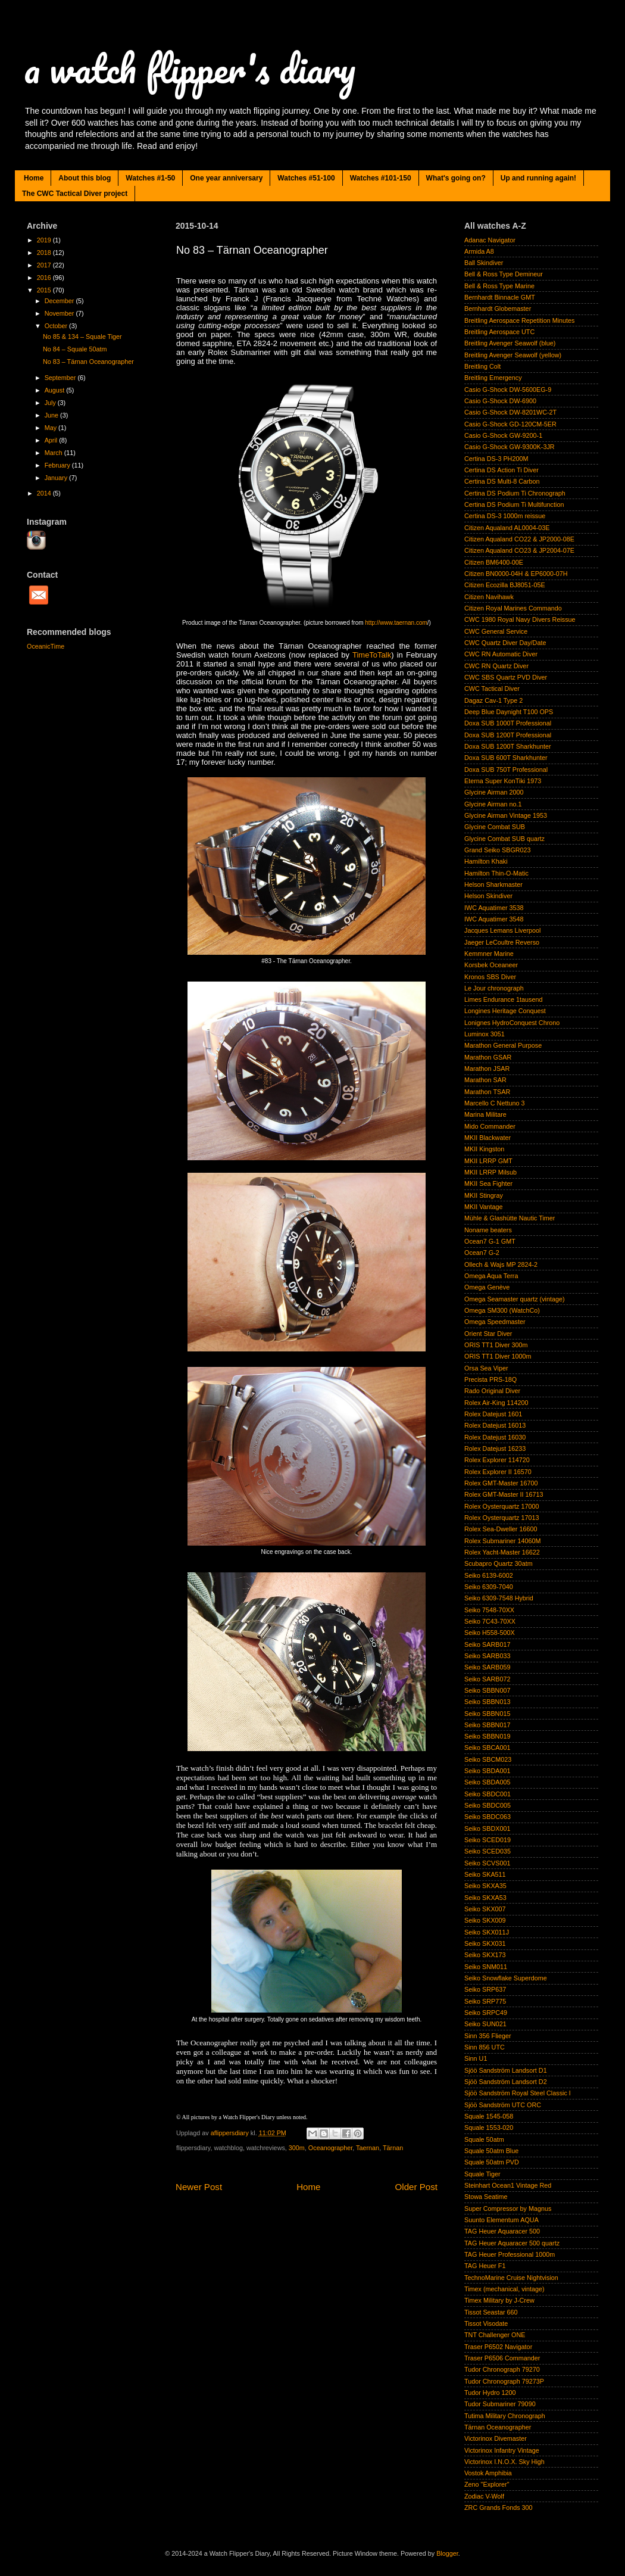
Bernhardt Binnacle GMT (499, 297)
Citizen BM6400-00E (493, 562)
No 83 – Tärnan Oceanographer (88, 361)
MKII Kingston (484, 1148)
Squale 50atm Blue (491, 2150)
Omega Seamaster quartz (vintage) (514, 1299)
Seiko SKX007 (485, 1908)
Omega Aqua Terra (491, 1275)
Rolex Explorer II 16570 (498, 1471)
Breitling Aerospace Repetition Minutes (519, 320)
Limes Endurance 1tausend (503, 999)
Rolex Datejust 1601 (493, 1414)
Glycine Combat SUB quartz (504, 838)
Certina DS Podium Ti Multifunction (514, 504)
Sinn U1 (475, 2058)
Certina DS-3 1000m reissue (504, 515)
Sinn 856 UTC (484, 2047)
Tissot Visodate (486, 2323)
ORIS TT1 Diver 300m (496, 1344)
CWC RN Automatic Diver (501, 654)
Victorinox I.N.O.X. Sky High (504, 2461)
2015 (45, 290)
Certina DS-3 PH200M (496, 458)
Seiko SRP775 (485, 2001)
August (56, 390)
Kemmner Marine (489, 953)
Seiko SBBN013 (487, 1701)
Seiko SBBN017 (487, 1724)
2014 (45, 493)
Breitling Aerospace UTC (499, 331)
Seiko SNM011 (485, 1966)
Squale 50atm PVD (491, 2162)
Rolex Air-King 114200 (496, 1402)
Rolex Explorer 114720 (497, 1459)
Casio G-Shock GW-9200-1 (503, 435)
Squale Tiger (482, 2174)
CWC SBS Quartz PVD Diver (505, 677)
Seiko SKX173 (485, 1954)
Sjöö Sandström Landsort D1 (505, 2070)
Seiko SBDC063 (487, 1816)
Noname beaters (488, 1230)
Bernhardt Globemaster (497, 308)
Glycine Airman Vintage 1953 (505, 815)
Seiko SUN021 (485, 2023)
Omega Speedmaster (495, 1321)
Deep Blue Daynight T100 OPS (508, 711)
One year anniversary (226, 178)
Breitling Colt (482, 366)
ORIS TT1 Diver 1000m (498, 1356)
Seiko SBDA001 (487, 1770)
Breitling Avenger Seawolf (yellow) (512, 355)
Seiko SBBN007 (487, 1690)
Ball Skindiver (483, 262)
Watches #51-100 (306, 178)
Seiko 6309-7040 (488, 1586)
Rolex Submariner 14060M (502, 1540)
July (51, 402)
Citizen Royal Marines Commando (513, 608)
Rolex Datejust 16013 (495, 1425)
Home (33, 178)
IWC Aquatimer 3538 (494, 907)
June (52, 415)
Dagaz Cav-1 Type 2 (493, 700)
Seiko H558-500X (489, 1632)
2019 (45, 240)
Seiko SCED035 (487, 1851)
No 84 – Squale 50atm (75, 349)
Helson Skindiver (488, 895)
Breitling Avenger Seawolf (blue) (509, 343)
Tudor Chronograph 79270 (502, 2369)
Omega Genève (487, 1287)
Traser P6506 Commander (502, 2358)
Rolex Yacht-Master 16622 (502, 1552)
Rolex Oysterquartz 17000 (501, 1506)
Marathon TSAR (487, 1091)
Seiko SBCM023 (487, 1759)
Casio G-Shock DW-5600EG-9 (507, 389)
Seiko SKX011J (486, 1932)
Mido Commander (489, 1126)
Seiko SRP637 (485, 1989)
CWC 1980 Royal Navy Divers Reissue (520, 619)
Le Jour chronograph (494, 988)
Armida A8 (479, 251)
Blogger (447, 2553)
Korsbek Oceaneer (491, 964)
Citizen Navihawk (489, 596)
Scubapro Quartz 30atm (498, 1563)
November (60, 313)
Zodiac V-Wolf (484, 2496)
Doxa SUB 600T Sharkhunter (506, 757)
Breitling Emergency (493, 377)
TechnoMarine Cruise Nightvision (511, 2277)
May (51, 427)
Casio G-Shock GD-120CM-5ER (510, 424)
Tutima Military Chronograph (504, 2415)
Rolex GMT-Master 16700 (501, 1483)
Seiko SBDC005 (487, 1805)
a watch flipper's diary (189, 68)
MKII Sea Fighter (488, 1183)
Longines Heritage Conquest (505, 1010)
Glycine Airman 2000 (494, 792)
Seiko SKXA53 (485, 1897)
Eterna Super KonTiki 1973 (502, 780)
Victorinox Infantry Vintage (501, 2450)
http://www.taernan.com (396, 622)
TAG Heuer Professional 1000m (509, 2254)
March (54, 452)
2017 (45, 265)
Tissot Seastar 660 (491, 2312)
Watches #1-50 (150, 178)
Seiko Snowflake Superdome (505, 1978)
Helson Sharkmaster (493, 884)
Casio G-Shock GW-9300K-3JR (509, 446)
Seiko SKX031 (485, 1943)
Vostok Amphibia (488, 2473)
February (58, 465)
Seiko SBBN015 (487, 1713)
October (57, 325)
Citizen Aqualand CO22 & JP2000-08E (519, 539)
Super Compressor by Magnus (507, 2208)
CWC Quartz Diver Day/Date (505, 642)
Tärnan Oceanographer (497, 2427)
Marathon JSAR (487, 1068)
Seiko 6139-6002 (488, 1575)
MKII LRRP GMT (488, 1160)
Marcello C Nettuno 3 (494, 1103)
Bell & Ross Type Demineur (503, 274)
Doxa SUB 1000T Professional (507, 723)
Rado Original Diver (492, 1390)
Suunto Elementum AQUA (501, 2219)
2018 (45, 252)
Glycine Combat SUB (494, 826)
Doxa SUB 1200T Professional (507, 735)
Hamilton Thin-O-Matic (496, 873)
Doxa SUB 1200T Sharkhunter (507, 746)
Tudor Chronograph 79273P (504, 2381)
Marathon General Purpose (503, 1045)
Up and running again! (538, 178)
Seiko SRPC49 (485, 2012)
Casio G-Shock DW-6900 (500, 400)
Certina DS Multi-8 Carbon (502, 481)
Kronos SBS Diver (490, 976)
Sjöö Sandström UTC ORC (502, 2104)
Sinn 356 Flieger (487, 2035)
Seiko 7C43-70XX (489, 1621)
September (61, 377)
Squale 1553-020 (488, 2127)
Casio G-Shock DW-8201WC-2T (510, 412)
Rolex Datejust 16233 (495, 1448)
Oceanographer (330, 2147)
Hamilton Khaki (486, 861)
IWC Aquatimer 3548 (494, 919)
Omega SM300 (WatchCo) (502, 1310)
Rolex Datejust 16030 (495, 1437)
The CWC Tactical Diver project (74, 193)
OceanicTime (45, 646)
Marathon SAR (485, 1079)
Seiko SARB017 (487, 1644)
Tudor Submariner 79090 (500, 2403)
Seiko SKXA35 (485, 1885)
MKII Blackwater (487, 1137)
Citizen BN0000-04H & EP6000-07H (515, 573)
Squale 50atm (484, 2139)
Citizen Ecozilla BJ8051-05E (504, 584)
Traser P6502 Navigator (498, 2346)
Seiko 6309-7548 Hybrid (498, 1598)
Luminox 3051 (484, 1034)
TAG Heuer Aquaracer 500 (502, 2231)
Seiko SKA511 (485, 1874)
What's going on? (456, 178)
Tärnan (393, 2147)
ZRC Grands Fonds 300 (498, 2507)
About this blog (84, 178)
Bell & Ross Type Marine (499, 285)
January (57, 477)
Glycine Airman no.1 (493, 804)
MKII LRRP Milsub (490, 1172)
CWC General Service (495, 631)
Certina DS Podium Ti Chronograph (514, 493)
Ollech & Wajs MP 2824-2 (501, 1264)
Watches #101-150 (380, 178)
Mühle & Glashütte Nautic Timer (509, 1218)
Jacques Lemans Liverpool (502, 930)
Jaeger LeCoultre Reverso (501, 942)
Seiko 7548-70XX (489, 1609)
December (60, 300)
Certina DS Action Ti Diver (501, 470)
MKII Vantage (483, 1206)
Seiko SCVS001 (487, 1863)
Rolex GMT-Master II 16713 (503, 1494)
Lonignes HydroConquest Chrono (512, 1022)
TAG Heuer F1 (484, 2265)
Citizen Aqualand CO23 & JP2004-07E (519, 550)
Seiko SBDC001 (487, 1794)
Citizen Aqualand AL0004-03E (506, 527)
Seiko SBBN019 (487, 1736)
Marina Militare (485, 1114)
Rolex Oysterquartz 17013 (501, 1517)
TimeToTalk (371, 654)
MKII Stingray (483, 1195)
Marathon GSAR (487, 1057)
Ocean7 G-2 (481, 1252)
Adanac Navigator (489, 240)
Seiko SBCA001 (487, 1747)
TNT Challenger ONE (494, 2334)
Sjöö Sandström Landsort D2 (505, 2081)
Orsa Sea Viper (486, 1368)
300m (297, 2147)
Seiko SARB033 (487, 1655)
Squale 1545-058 (488, 2116)
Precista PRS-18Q (490, 1379)
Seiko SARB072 (487, 1679)
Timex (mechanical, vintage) (504, 2288)
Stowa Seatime (486, 2196)
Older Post (416, 2187)
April (52, 440)
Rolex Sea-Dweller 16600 (500, 1528)
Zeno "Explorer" (486, 2484)
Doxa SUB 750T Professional (506, 769)
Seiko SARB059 (487, 1667)
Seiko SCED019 (487, 1839)
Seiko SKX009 (485, 1920)
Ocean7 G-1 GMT (489, 1241)
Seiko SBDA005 (487, 1782)
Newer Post (199, 2187)
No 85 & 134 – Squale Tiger (82, 336)
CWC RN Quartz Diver (496, 665)
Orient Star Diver (488, 1333)
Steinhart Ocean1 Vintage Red (507, 2185)
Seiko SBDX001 (487, 1828)
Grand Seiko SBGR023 (497, 850)
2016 (45, 277)
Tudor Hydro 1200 (490, 2392)
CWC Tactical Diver (492, 688)
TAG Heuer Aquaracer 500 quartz (512, 2243)
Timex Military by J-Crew (499, 2300)
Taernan (367, 2147)
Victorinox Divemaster (495, 2438)
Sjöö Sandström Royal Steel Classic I (517, 2093)
